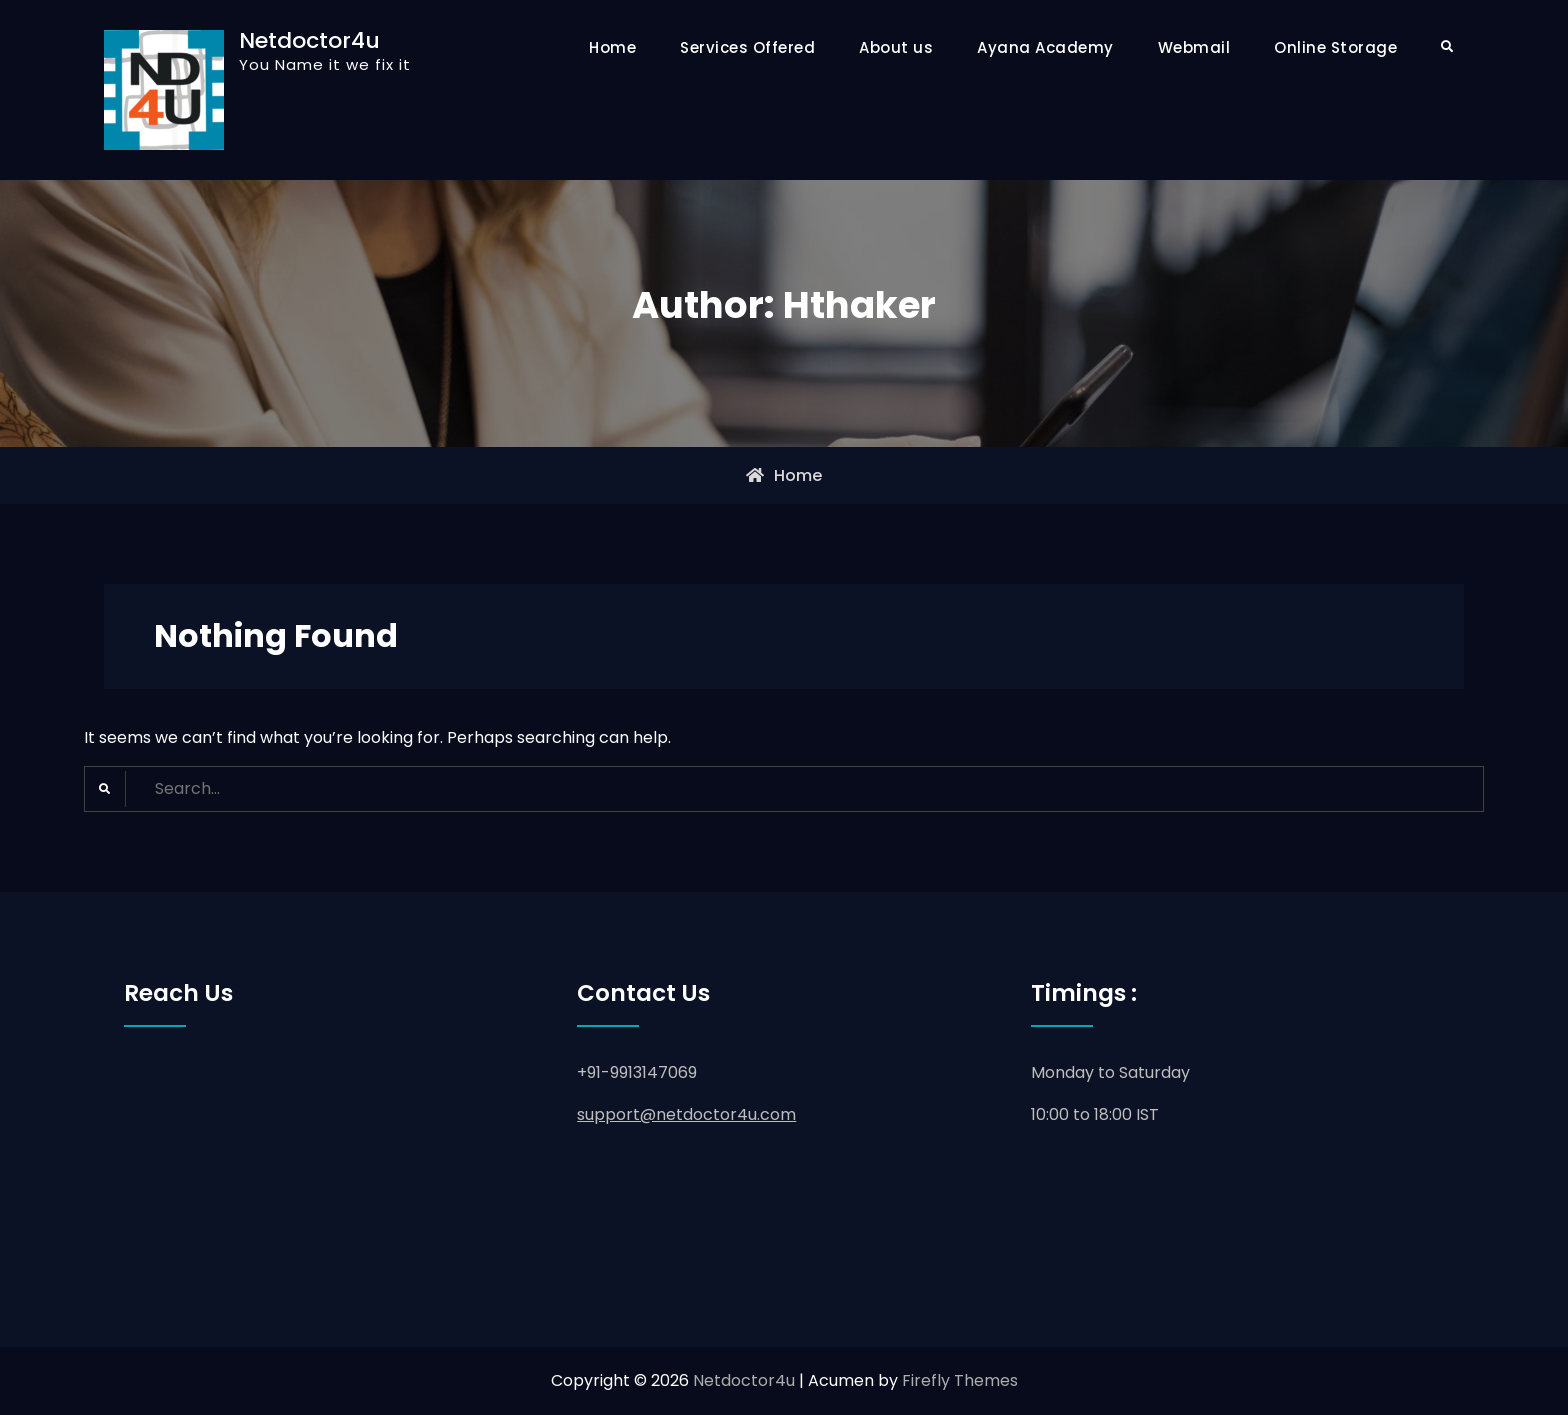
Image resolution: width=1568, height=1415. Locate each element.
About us (896, 47)
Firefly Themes (960, 1380)
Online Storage (1335, 47)
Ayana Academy (1045, 47)
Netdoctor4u (309, 40)
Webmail (1194, 47)
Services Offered (747, 47)
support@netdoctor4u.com (686, 1114)
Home (612, 47)
